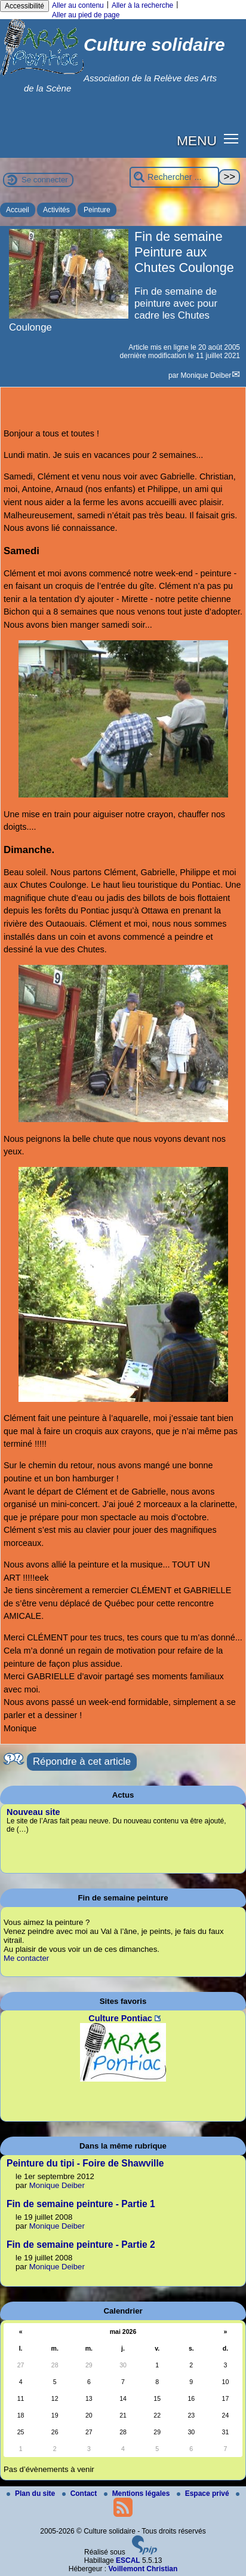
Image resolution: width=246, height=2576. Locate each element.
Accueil (17, 210)
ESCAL (128, 2560)
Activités (56, 210)
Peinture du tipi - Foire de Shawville (85, 2163)
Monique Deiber (206, 375)
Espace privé (204, 2493)
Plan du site (32, 2493)
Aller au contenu (78, 5)
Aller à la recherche (142, 5)
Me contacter (26, 1958)
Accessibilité (24, 6)
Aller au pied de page (85, 15)
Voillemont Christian (142, 2569)
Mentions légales (138, 2493)
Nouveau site (33, 1812)
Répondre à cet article (82, 1761)
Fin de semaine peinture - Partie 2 (81, 2244)
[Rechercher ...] (174, 177)
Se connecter (44, 179)
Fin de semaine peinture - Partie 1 (81, 2204)
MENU (197, 140)
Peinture (97, 210)
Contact (80, 2493)
